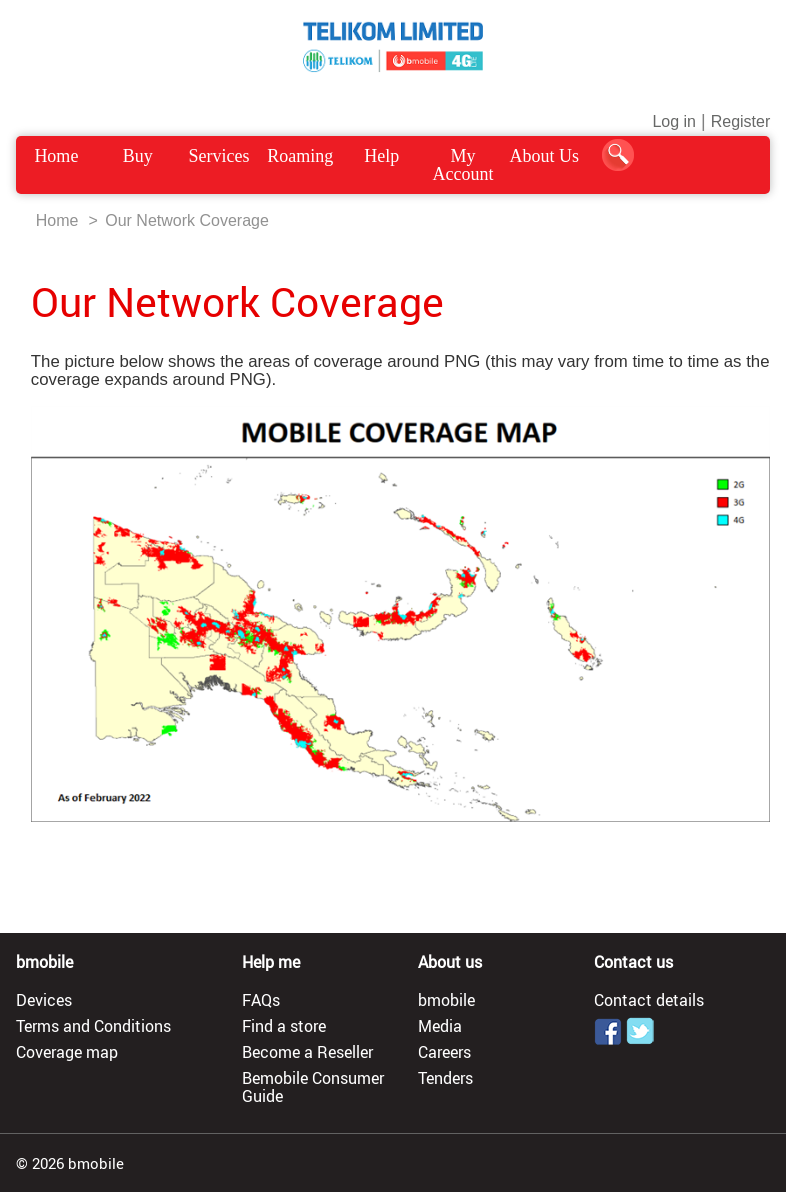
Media (440, 1026)
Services (219, 156)
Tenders (445, 1078)
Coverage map (67, 1052)
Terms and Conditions (93, 1026)
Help (381, 156)
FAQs (261, 1000)
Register (741, 121)
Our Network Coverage (187, 220)
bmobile (446, 1000)
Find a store (284, 1026)
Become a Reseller (307, 1052)
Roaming (300, 156)
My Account (463, 165)
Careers (444, 1052)
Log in (674, 121)
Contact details (649, 1000)
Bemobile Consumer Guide (313, 1087)
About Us (545, 156)
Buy (138, 156)
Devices (44, 1000)
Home (56, 156)
